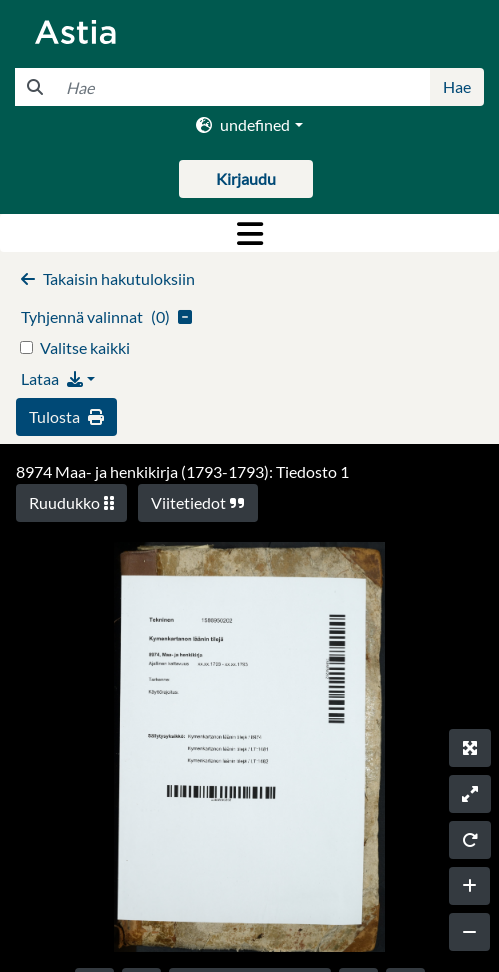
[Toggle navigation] (249, 233)
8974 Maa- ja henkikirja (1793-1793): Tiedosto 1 (182, 471)
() (106, 316)
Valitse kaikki (85, 347)
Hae (457, 86)
